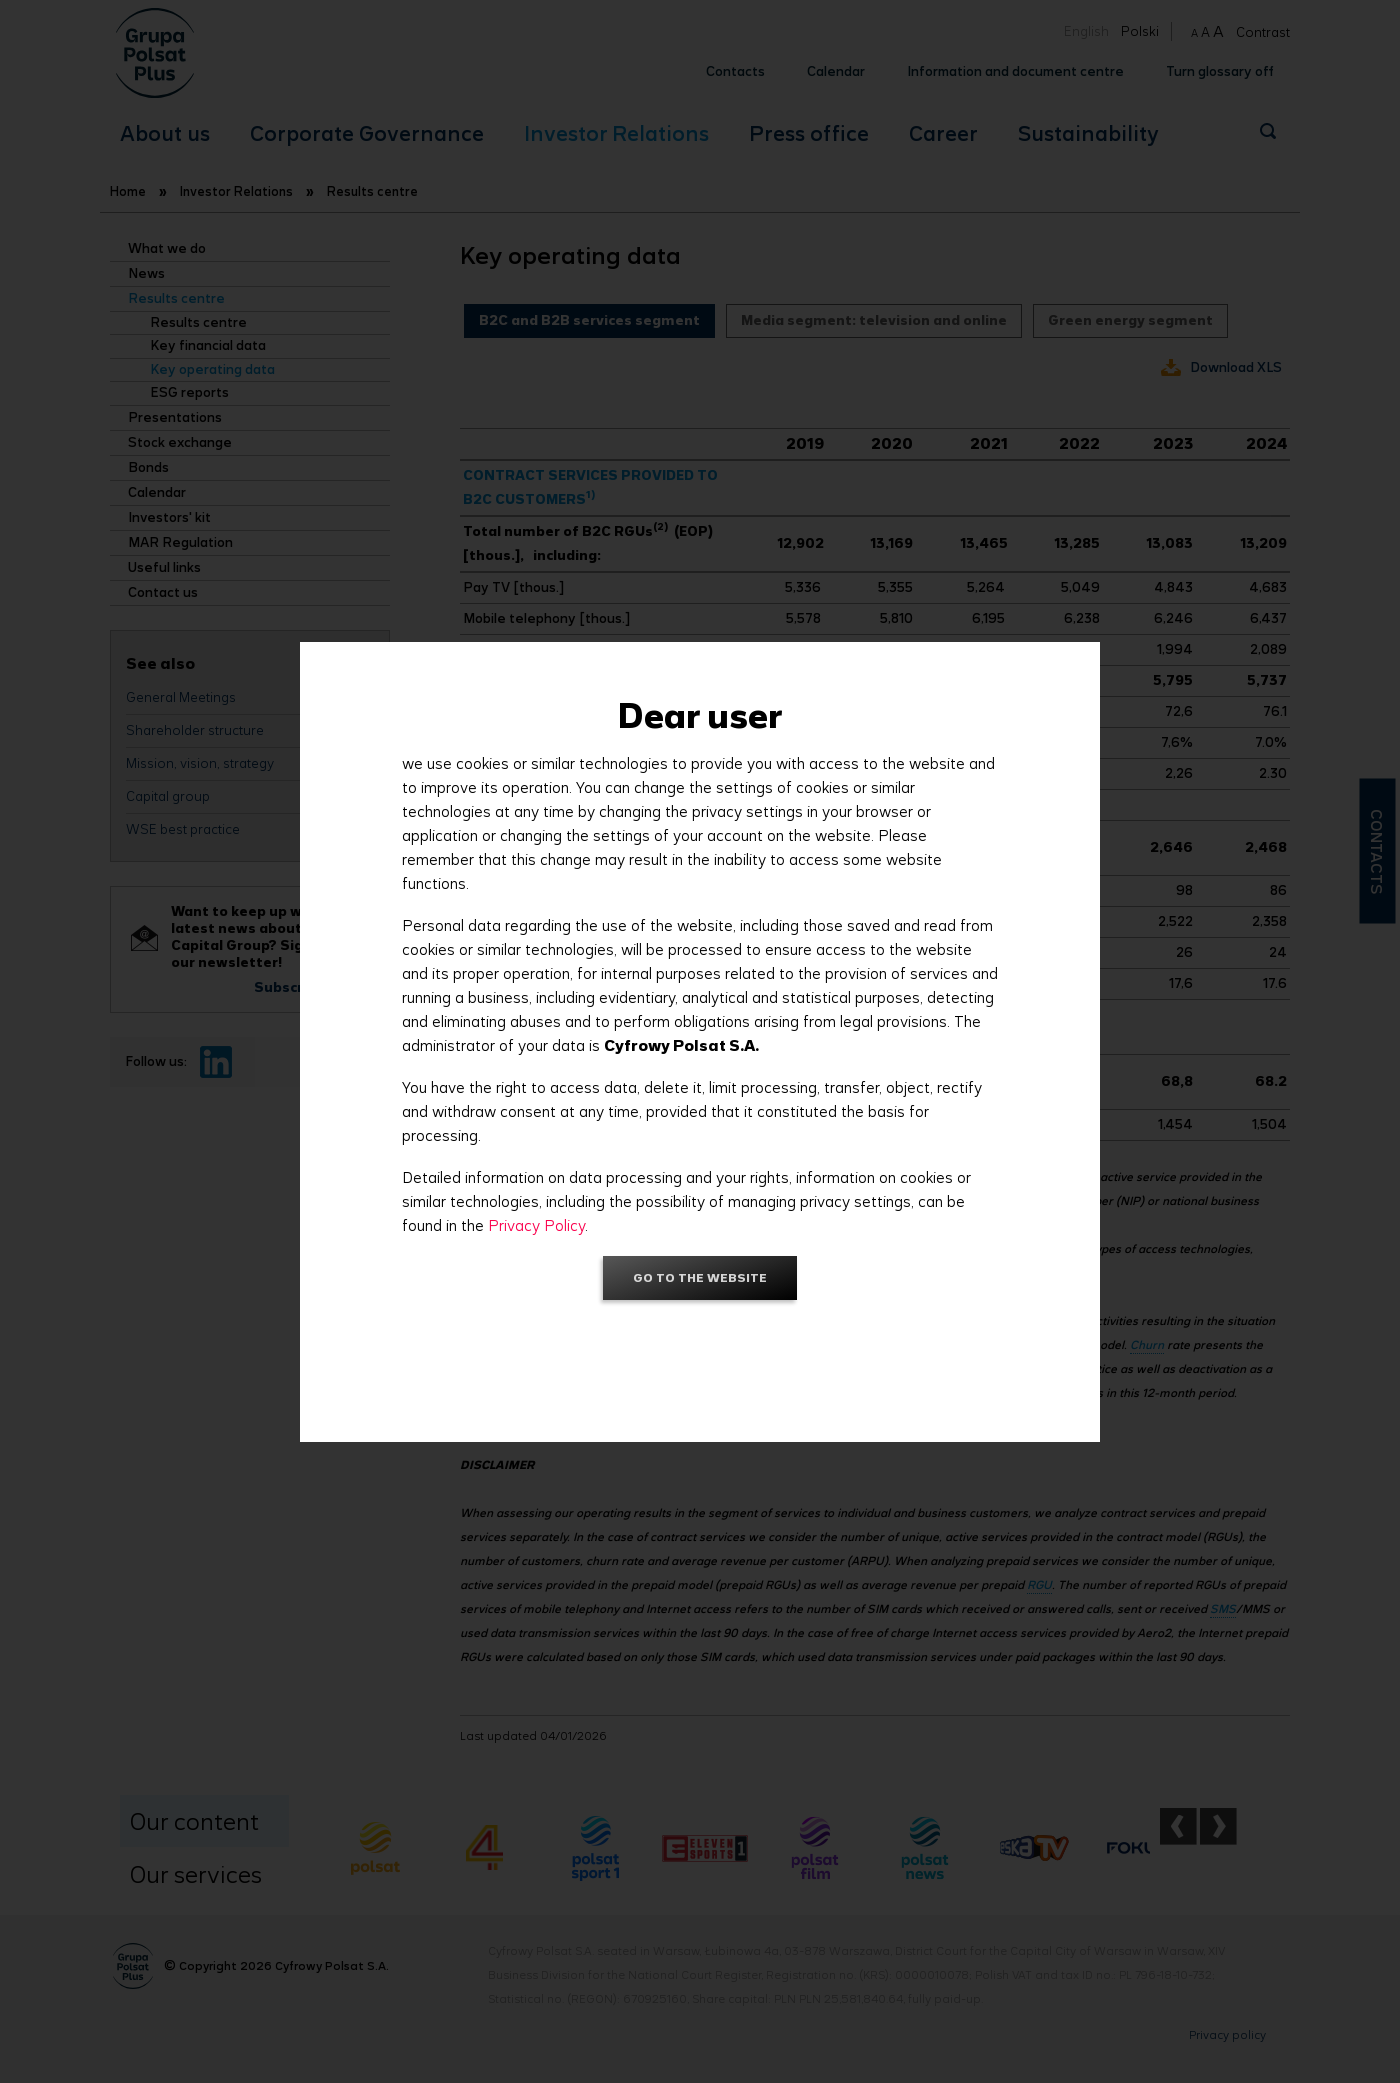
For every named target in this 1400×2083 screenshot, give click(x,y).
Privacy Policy (536, 1225)
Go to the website (700, 1277)
